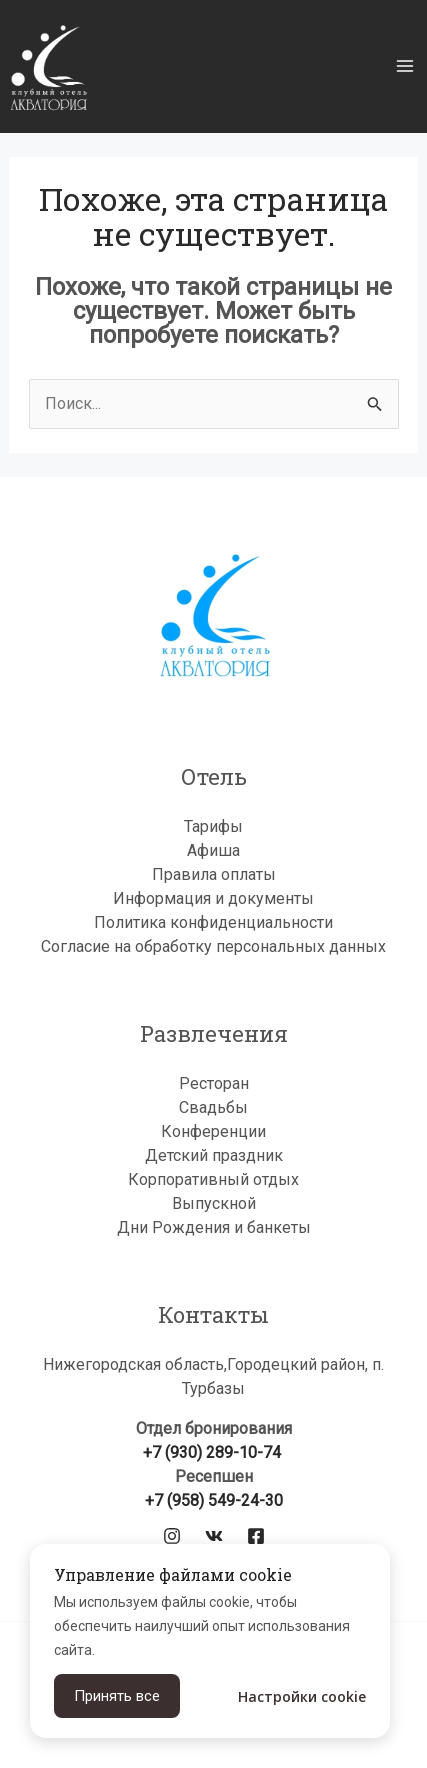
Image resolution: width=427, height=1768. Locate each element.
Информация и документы (213, 898)
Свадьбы (213, 1107)
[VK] (214, 1536)
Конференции (213, 1131)
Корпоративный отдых (213, 1179)
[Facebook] (256, 1536)
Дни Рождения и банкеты (214, 1227)
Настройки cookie (302, 1696)
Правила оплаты (214, 874)
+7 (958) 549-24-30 (214, 1500)
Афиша (213, 850)
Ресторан (214, 1083)
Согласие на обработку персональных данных (213, 946)
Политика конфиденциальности (213, 922)
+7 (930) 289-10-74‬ (214, 1452)
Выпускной (214, 1203)
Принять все (117, 1696)
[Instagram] (172, 1536)
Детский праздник (214, 1155)
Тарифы (213, 826)
